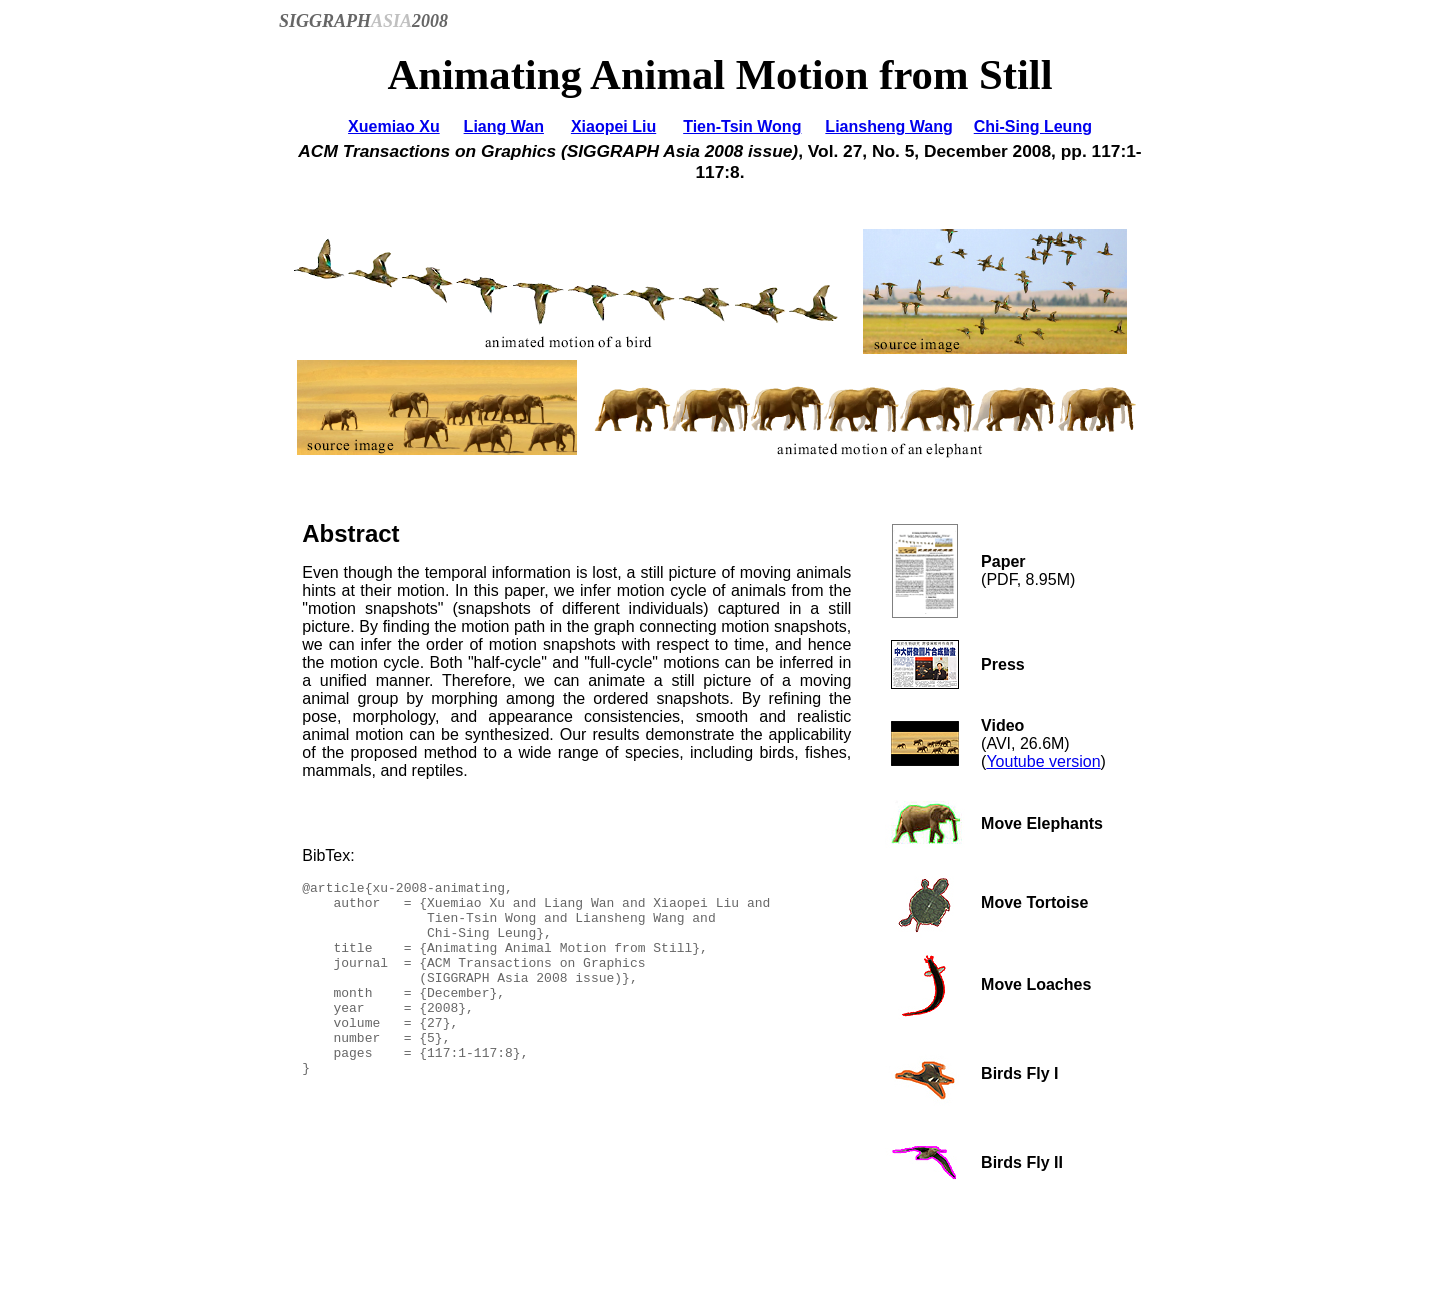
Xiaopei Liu (613, 126)
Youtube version (1043, 761)
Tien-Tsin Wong (742, 126)
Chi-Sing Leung (1033, 126)
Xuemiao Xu (394, 126)
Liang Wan (504, 126)
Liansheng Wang (888, 126)
